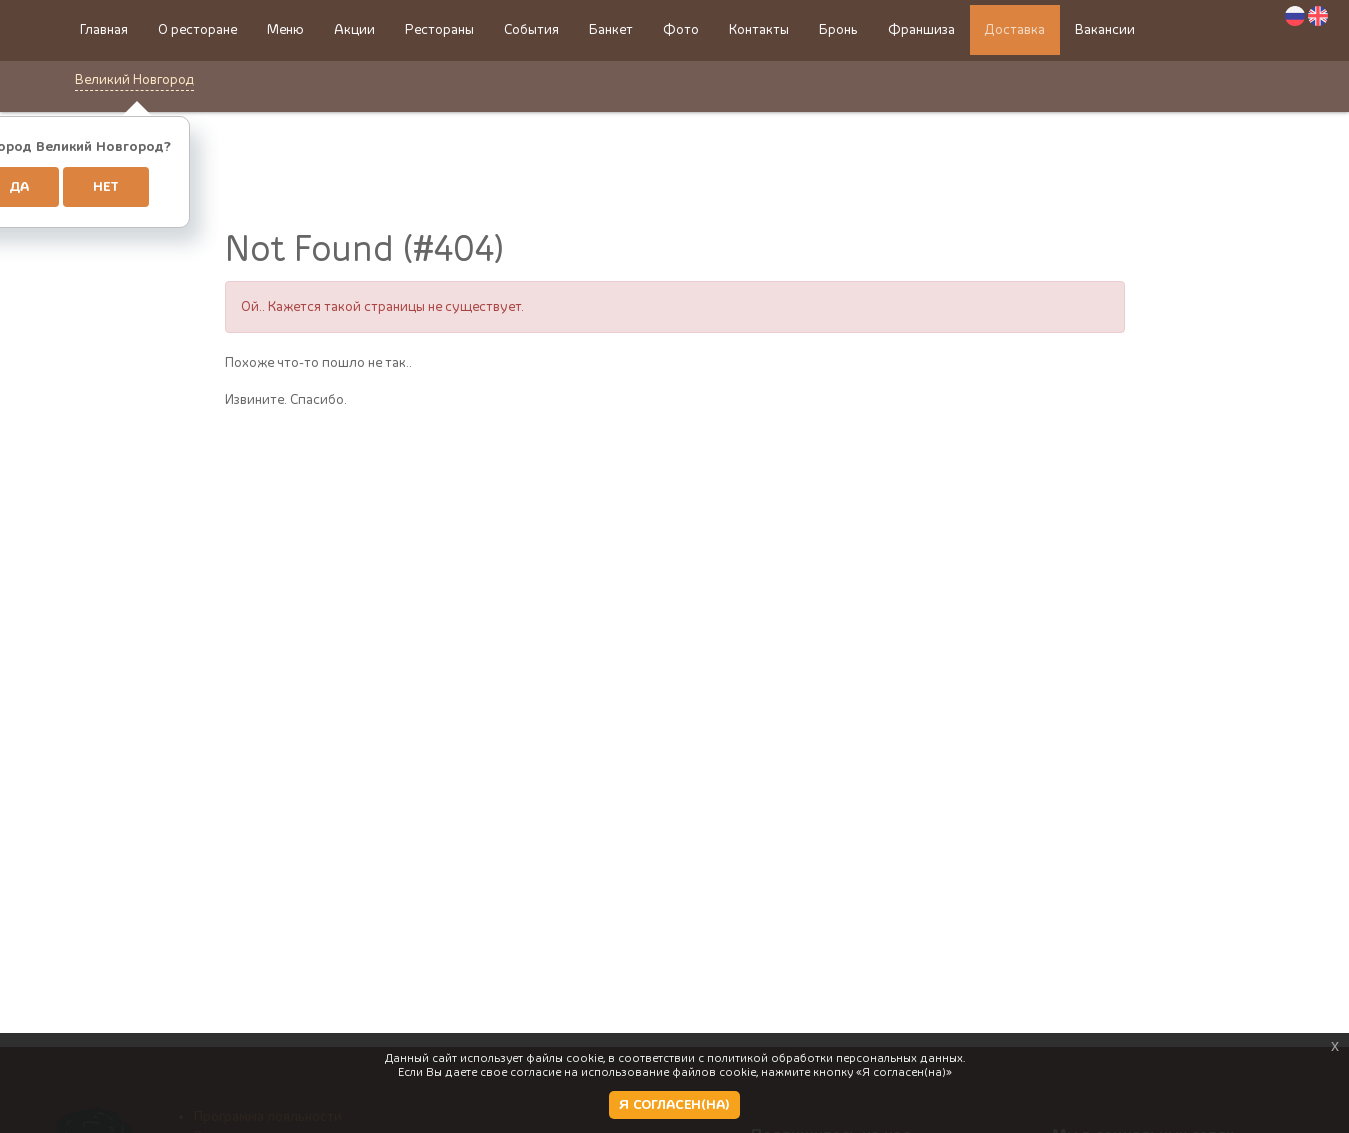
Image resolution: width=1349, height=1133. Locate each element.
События (531, 30)
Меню (285, 30)
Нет (106, 187)
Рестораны (439, 30)
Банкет (611, 30)
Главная (104, 30)
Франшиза (921, 30)
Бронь (838, 30)
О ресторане (197, 30)
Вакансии (1105, 30)
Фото (681, 30)
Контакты (759, 30)
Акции (354, 30)
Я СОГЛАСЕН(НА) (674, 1105)
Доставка (1015, 30)
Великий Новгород (134, 80)
